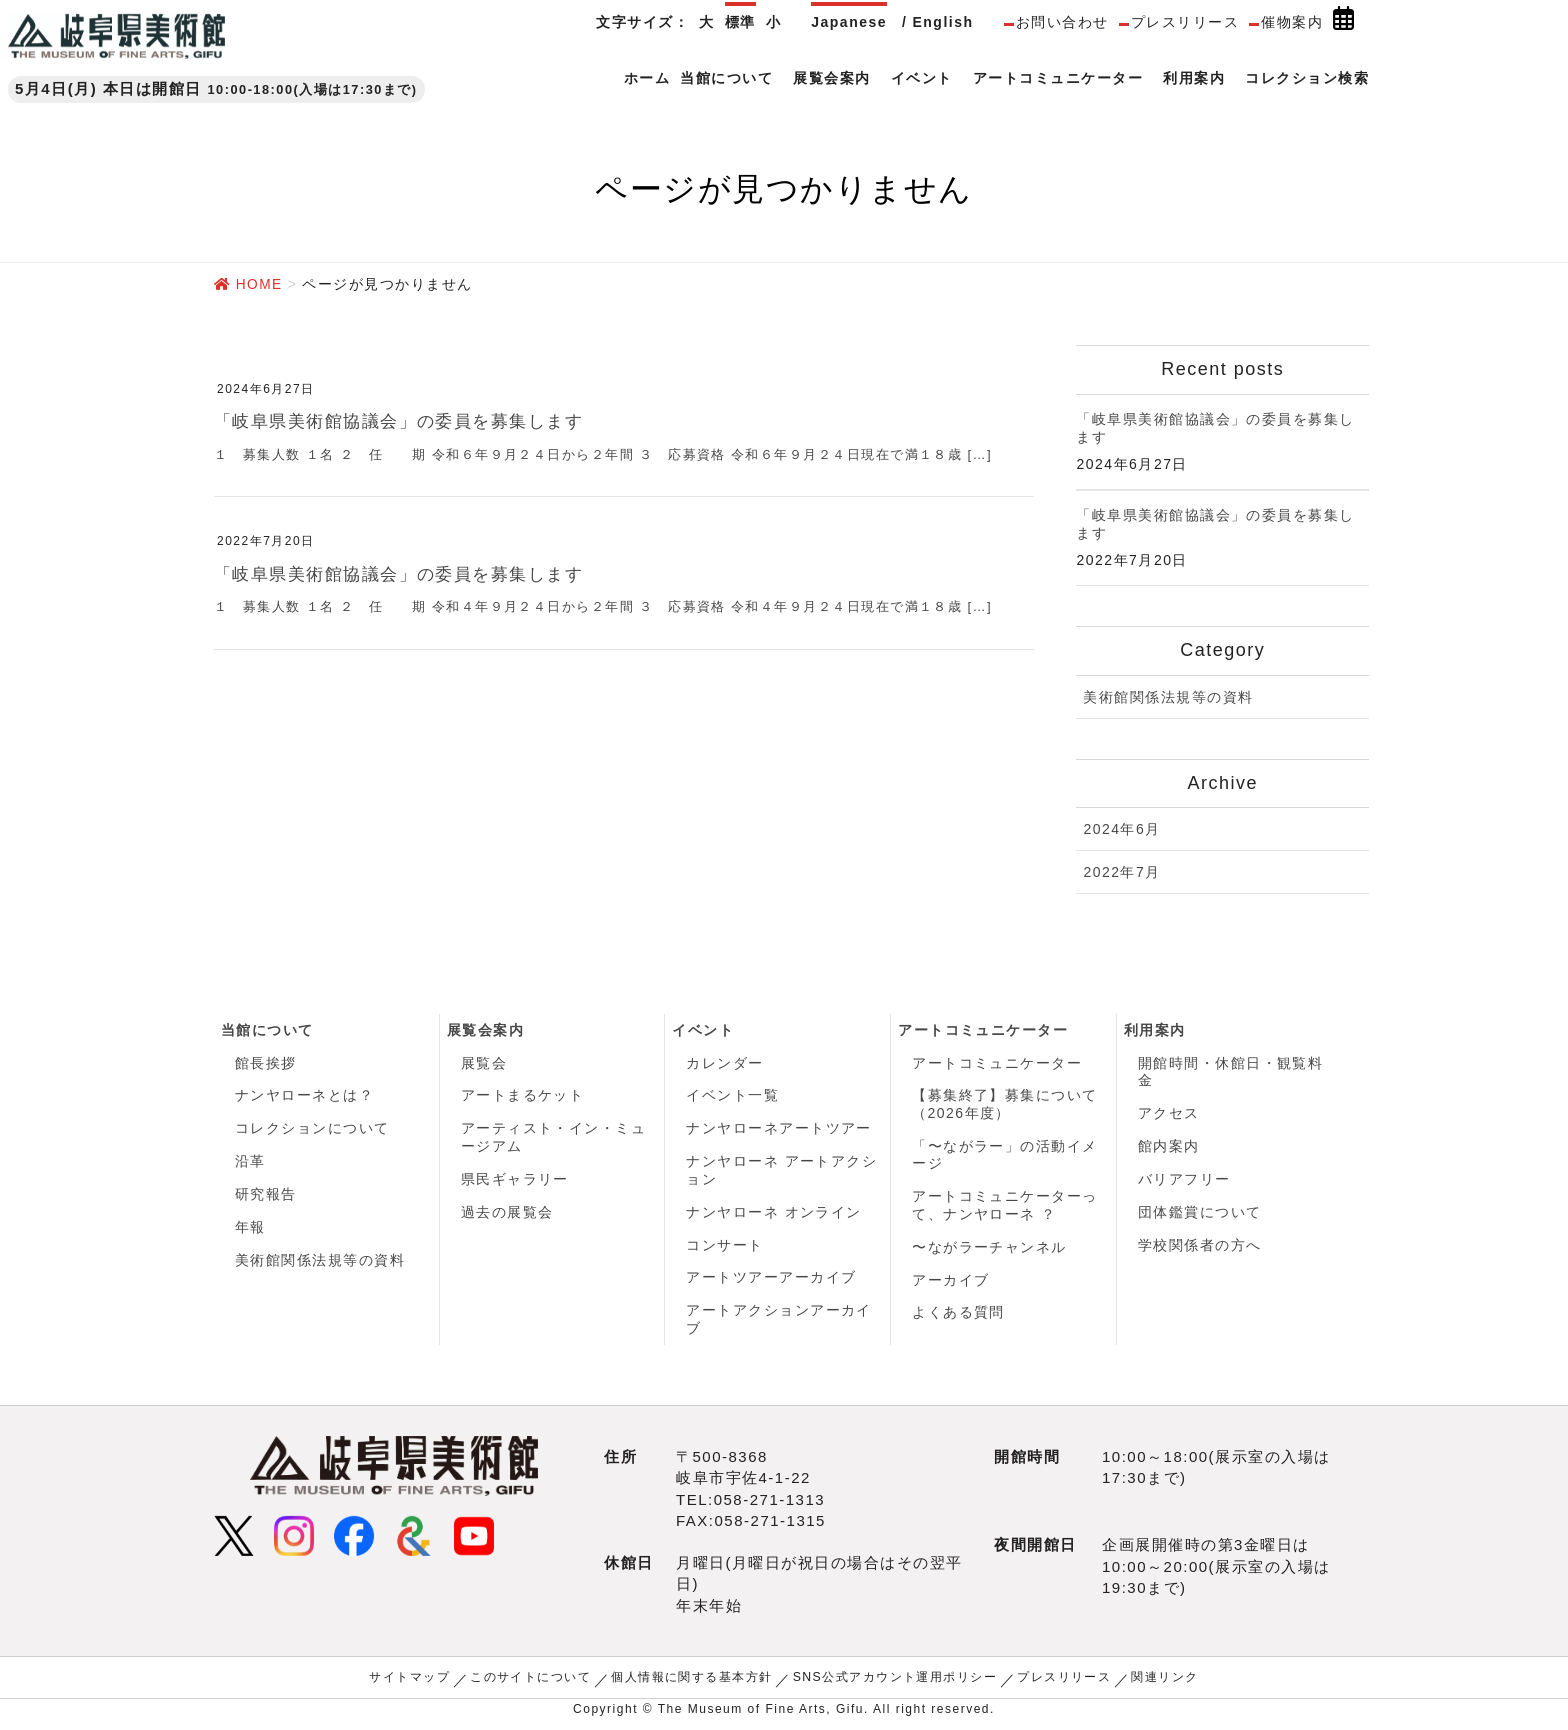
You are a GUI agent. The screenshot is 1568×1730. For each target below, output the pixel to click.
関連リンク (1166, 1682)
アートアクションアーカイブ (779, 1324)
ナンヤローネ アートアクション (781, 1172)
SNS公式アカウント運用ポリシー (895, 1682)
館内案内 (1169, 1147)
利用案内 (1155, 1029)
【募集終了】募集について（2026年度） (1005, 1105)
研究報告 (266, 1197)
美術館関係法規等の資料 (1168, 696)
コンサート (725, 1248)
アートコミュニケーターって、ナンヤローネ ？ (1005, 1207)
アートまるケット (523, 1096)
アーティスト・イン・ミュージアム (554, 1139)
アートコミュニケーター (983, 1029)
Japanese (849, 22)
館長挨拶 (266, 1063)
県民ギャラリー (515, 1181)
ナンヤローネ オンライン (774, 1214)
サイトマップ (408, 1682)
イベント (703, 1029)
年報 (250, 1230)
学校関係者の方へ (1200, 1248)
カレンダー (725, 1063)
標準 (740, 22)
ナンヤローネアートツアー (779, 1130)
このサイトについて (530, 1682)
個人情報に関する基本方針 (692, 1682)
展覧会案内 (486, 1029)
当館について (267, 1029)
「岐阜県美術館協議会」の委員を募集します (409, 421)
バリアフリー (1184, 1181)
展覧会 (484, 1063)
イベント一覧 (732, 1096)
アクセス (1169, 1114)
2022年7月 (1121, 872)
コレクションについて (312, 1130)
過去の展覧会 (507, 1214)
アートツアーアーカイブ (771, 1281)
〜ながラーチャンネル (989, 1249)
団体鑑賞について (1200, 1214)
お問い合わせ (1062, 22)
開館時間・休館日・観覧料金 (1231, 1072)
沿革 (250, 1163)
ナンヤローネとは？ (305, 1096)
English (942, 22)
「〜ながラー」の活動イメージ (1005, 1156)
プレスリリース (1185, 22)
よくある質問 (958, 1316)
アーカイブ (951, 1283)
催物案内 (1292, 22)
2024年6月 (1121, 829)
